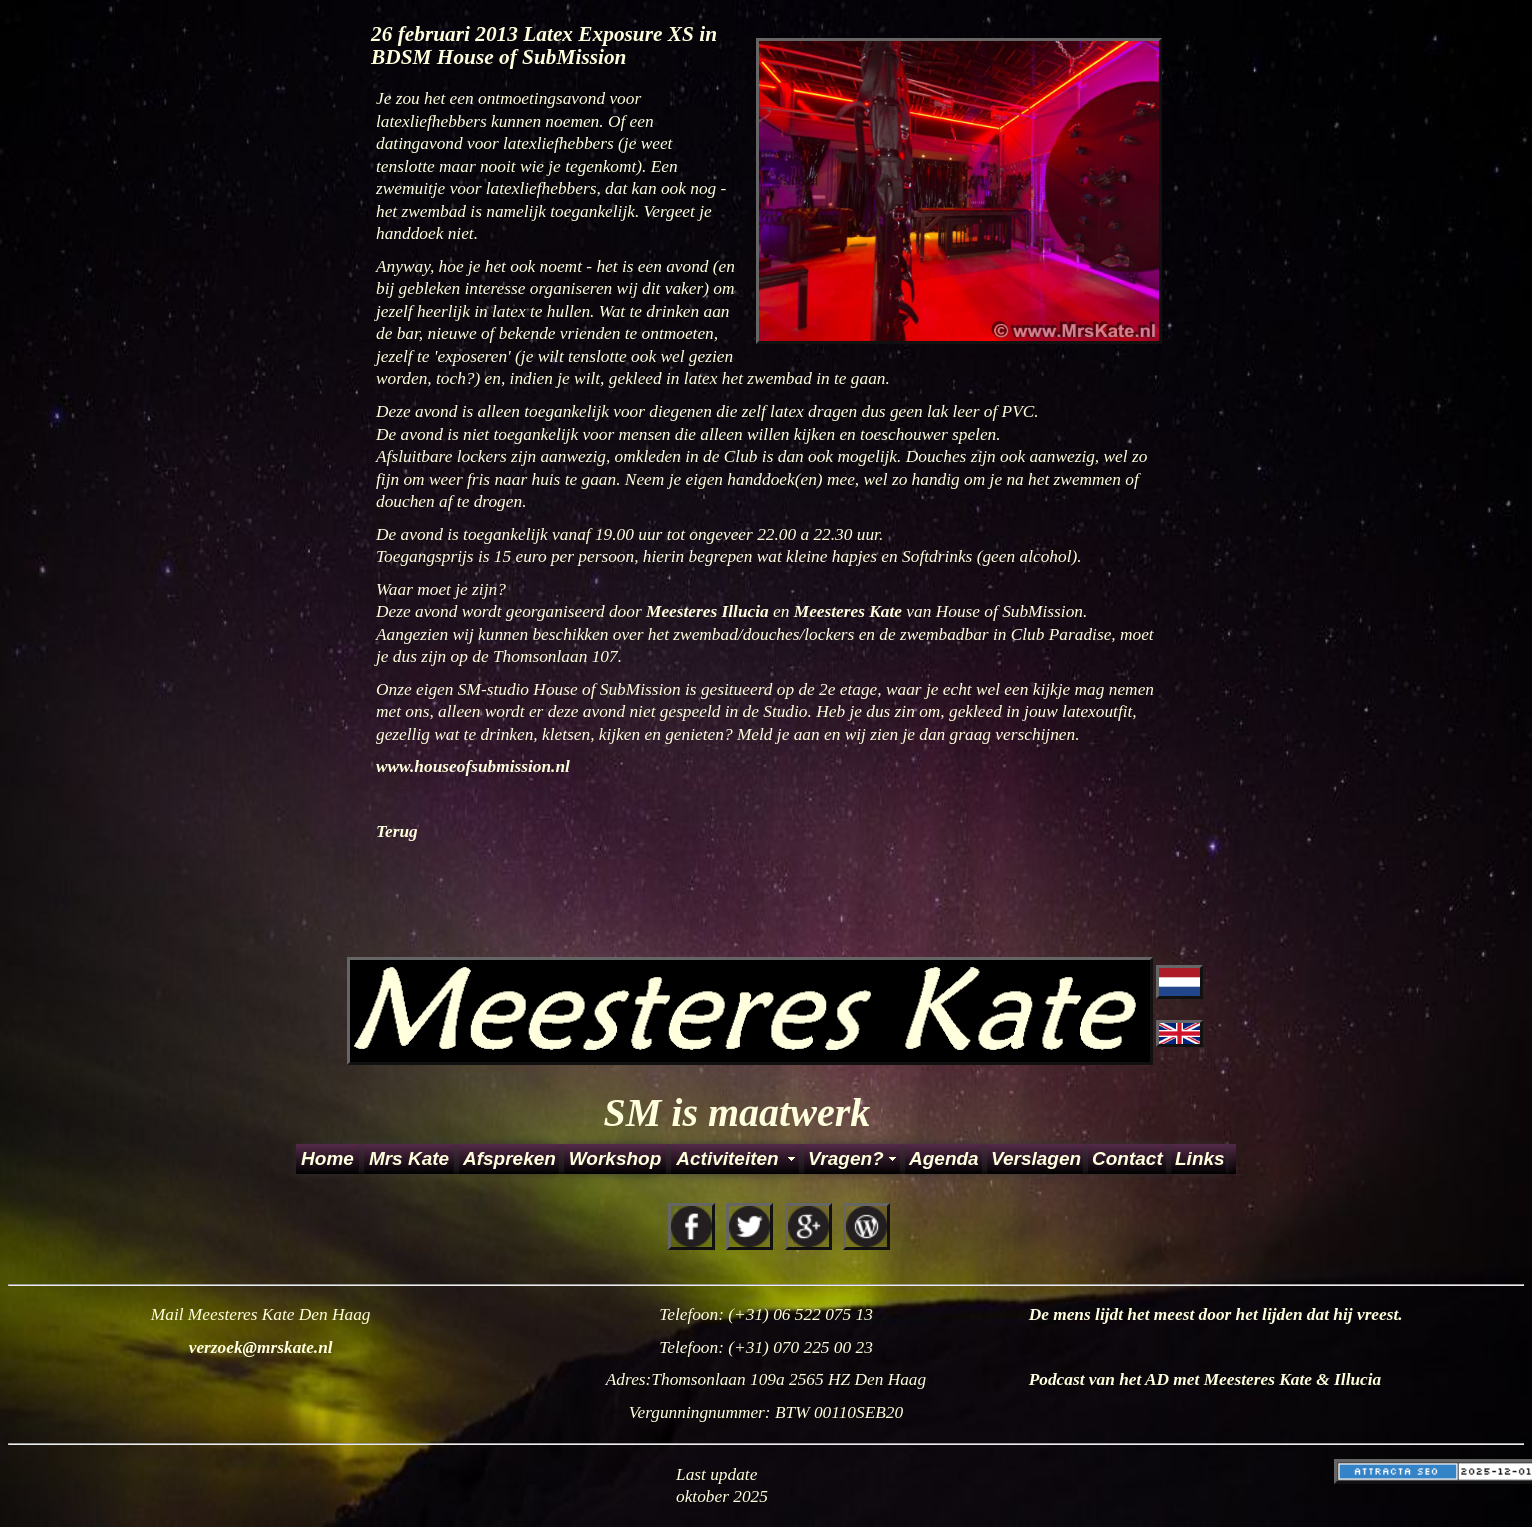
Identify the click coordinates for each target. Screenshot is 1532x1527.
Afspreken (509, 1158)
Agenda (944, 1158)
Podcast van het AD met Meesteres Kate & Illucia (1205, 1379)
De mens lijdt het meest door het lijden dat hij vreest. (1216, 1314)
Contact (1127, 1158)
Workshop (615, 1158)
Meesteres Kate (850, 611)
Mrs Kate (409, 1158)
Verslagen (1035, 1158)
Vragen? (846, 1158)
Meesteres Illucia (709, 611)
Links (1199, 1158)
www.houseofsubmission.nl (473, 766)
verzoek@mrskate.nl (261, 1347)
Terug (397, 831)
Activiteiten (727, 1158)
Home (327, 1158)
